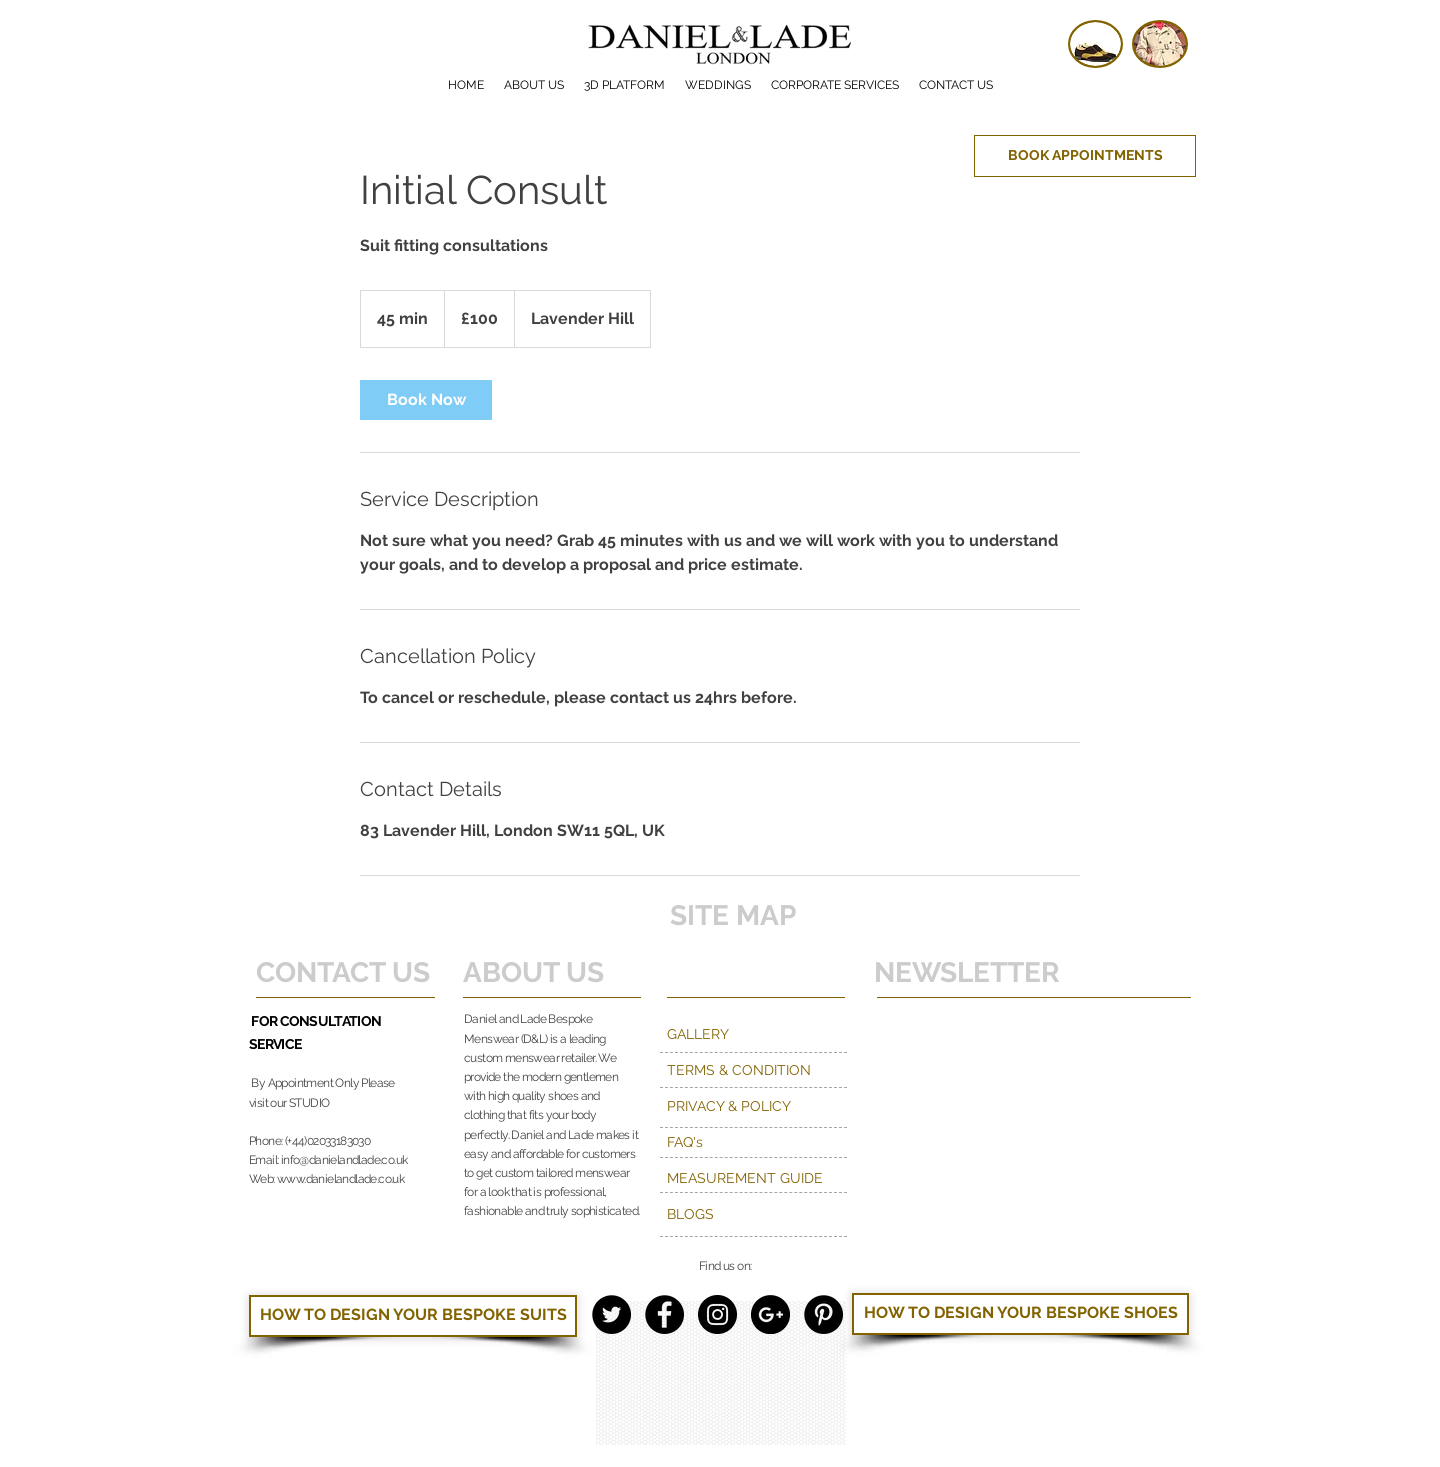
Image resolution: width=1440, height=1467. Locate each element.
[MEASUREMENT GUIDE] (754, 1178)
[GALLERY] (754, 1034)
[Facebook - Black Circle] (664, 1314)
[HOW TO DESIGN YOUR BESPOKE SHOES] (1020, 1314)
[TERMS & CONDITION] (789, 1070)
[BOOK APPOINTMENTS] (1085, 156)
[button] (835, 85)
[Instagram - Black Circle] (717, 1314)
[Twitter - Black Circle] (611, 1314)
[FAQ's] (754, 1142)
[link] (426, 400)
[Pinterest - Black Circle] (823, 1314)
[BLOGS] (754, 1214)
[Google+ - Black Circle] (770, 1314)
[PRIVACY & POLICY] (754, 1106)
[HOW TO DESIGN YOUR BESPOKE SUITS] (413, 1316)
